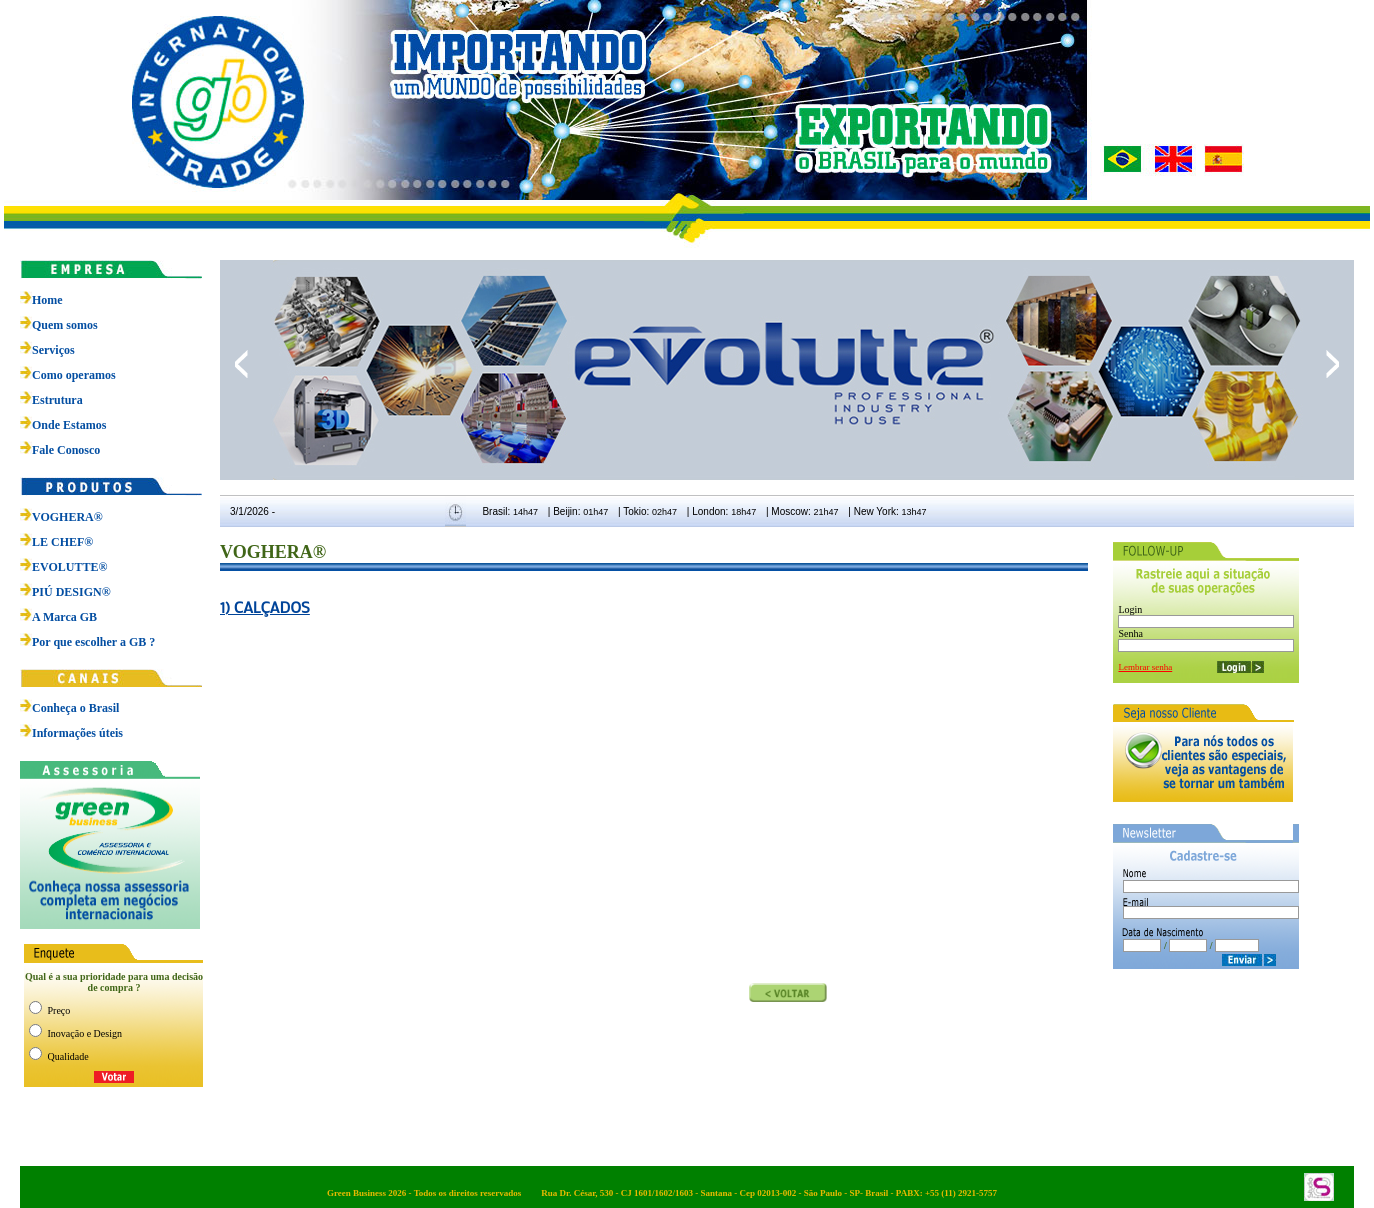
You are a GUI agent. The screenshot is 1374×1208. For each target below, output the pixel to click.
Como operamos (74, 375)
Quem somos (65, 325)
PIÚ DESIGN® (65, 592)
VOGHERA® (61, 517)
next (1332, 364)
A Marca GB (58, 617)
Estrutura (57, 400)
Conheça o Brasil (75, 708)
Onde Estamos (69, 425)
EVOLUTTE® (63, 567)
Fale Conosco (66, 450)
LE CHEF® (56, 542)
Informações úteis (77, 733)
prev (241, 364)
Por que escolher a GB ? (87, 642)
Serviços (53, 350)
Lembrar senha (1145, 667)
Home (47, 300)
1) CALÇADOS (265, 606)
